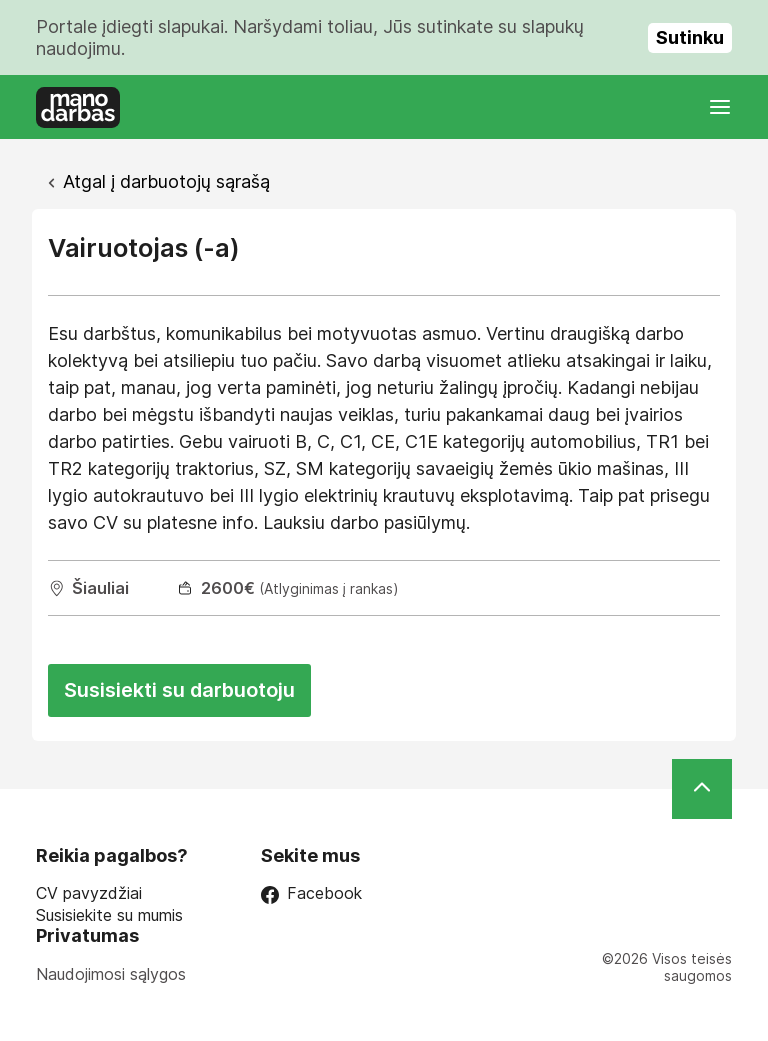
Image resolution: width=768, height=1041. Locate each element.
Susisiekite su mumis (109, 915)
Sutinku (690, 37)
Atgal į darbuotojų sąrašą (166, 181)
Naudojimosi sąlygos (111, 974)
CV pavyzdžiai (89, 893)
